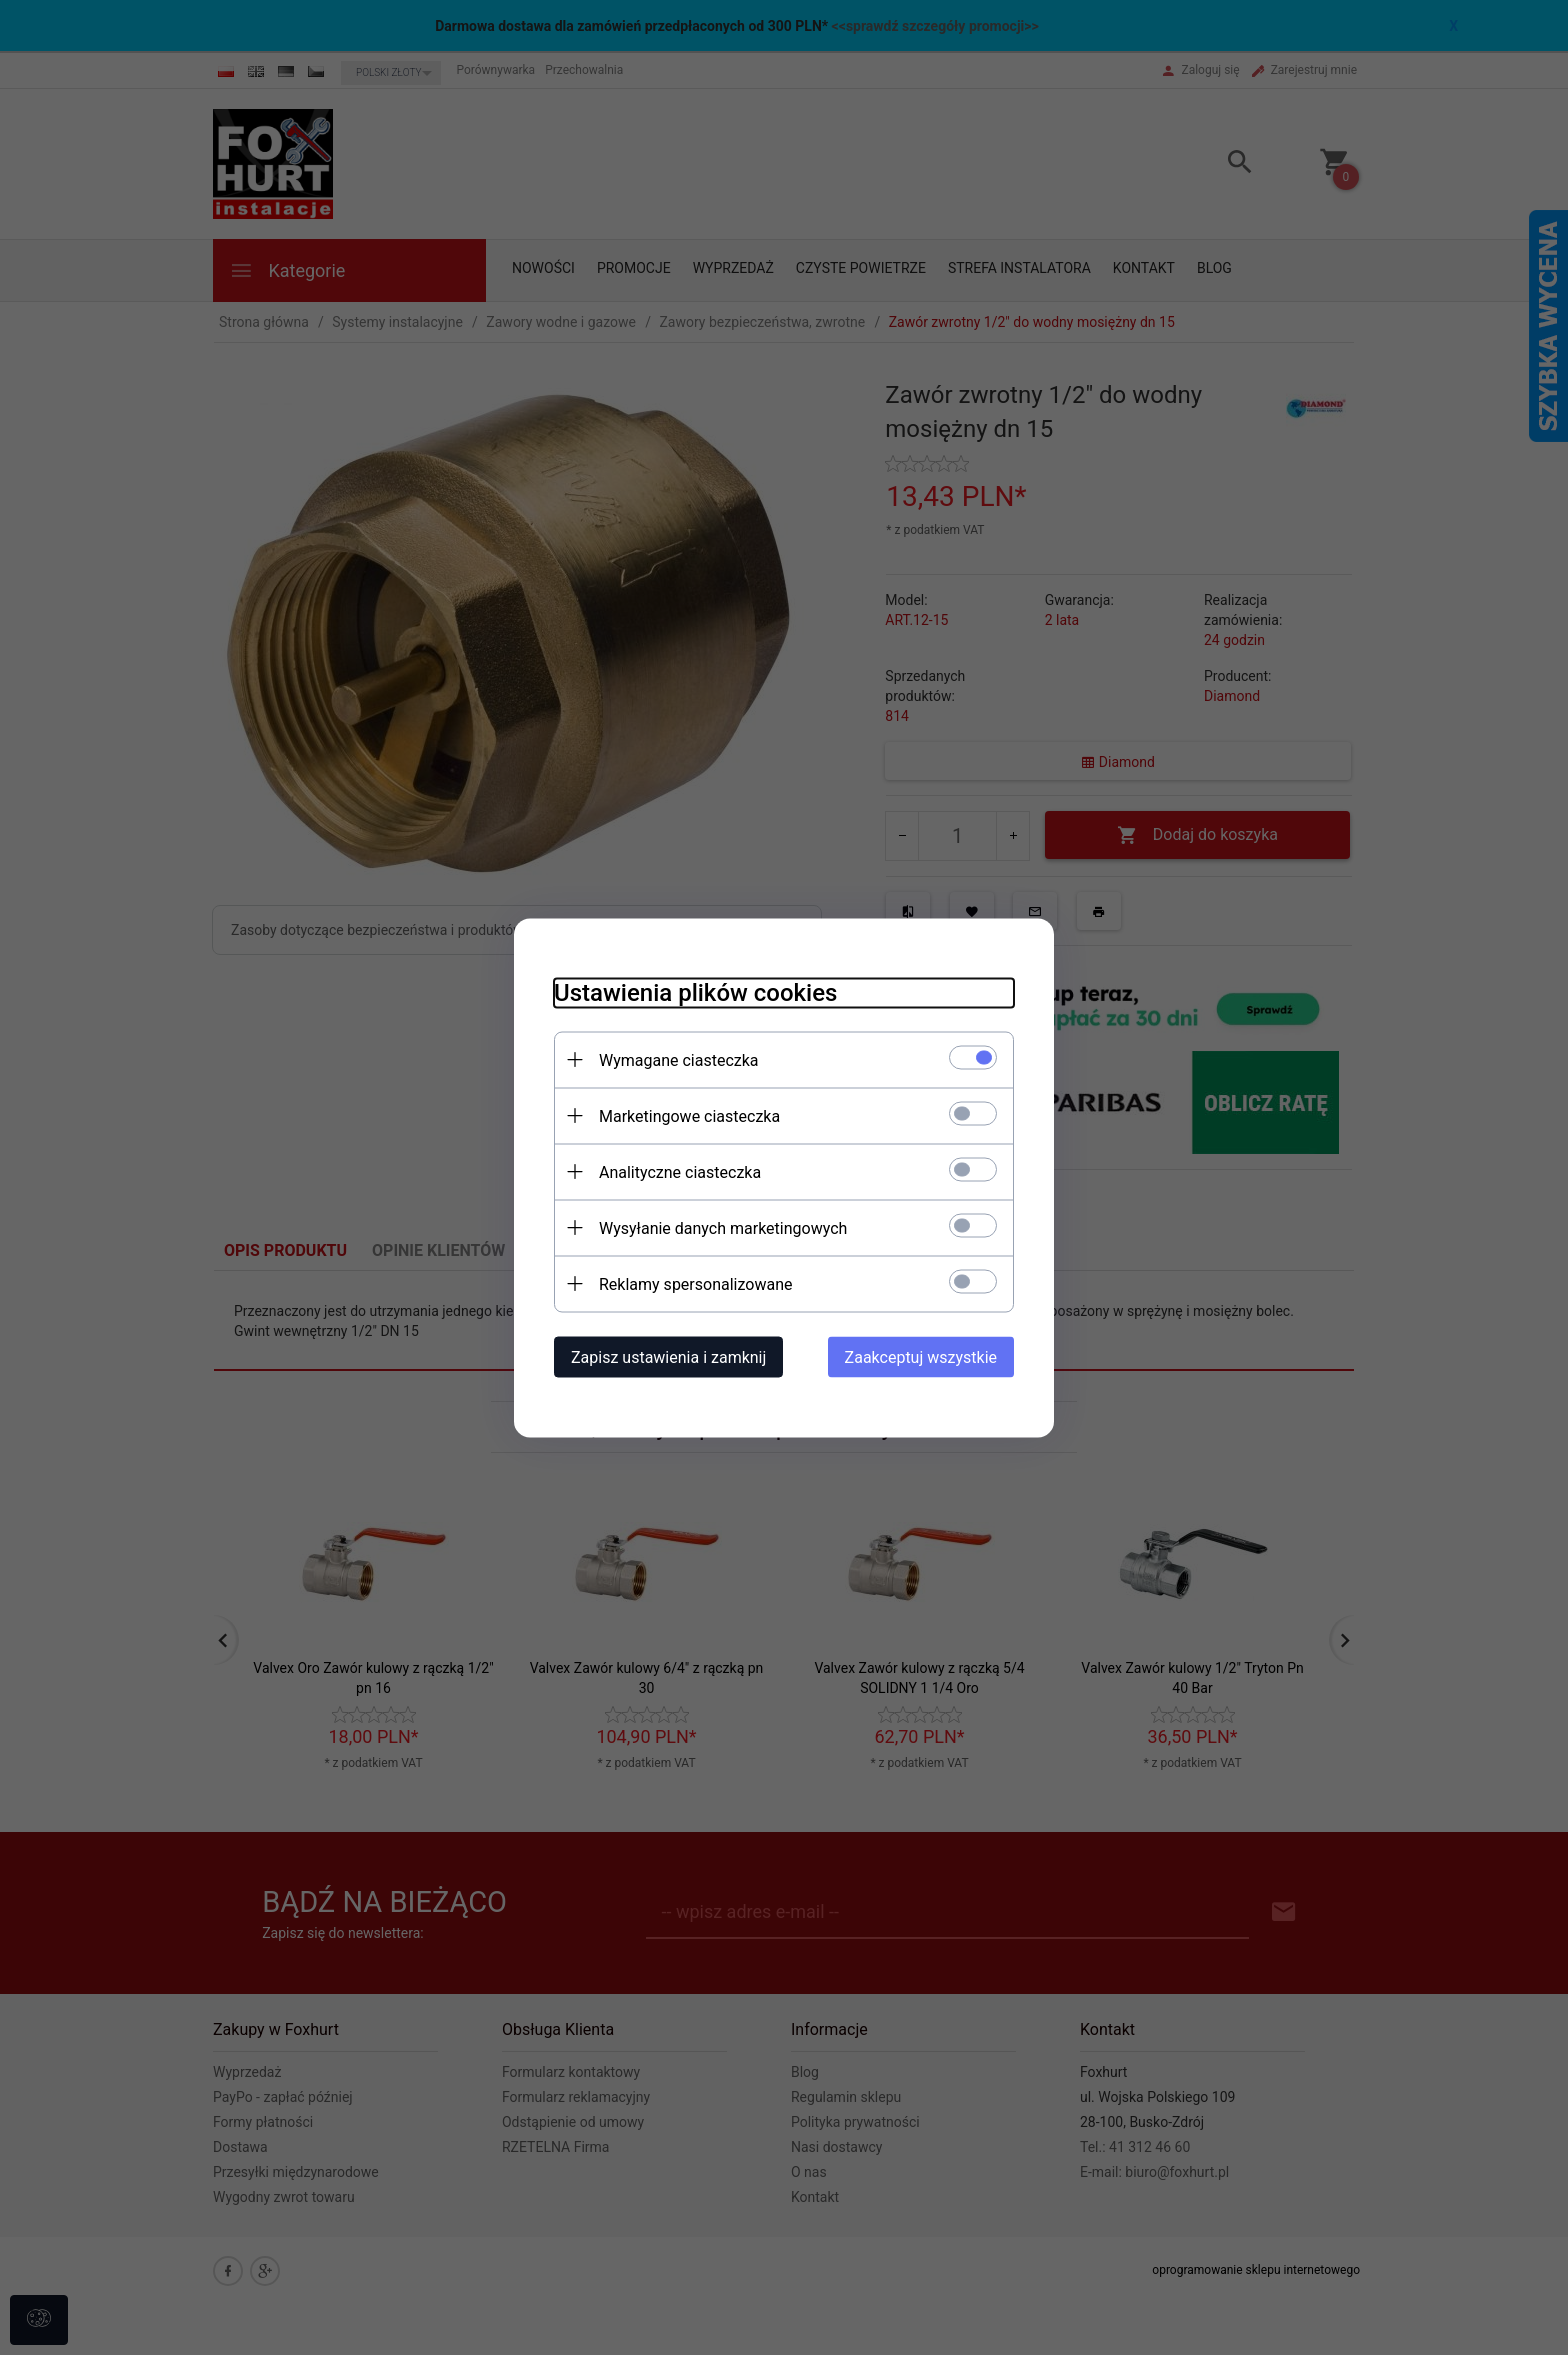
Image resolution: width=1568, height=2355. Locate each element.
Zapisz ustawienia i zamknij (668, 1356)
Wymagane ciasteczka (679, 1059)
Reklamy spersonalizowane (695, 1283)
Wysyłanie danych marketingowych (723, 1227)
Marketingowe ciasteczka (689, 1115)
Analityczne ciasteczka (680, 1171)
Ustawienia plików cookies (695, 992)
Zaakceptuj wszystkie (921, 1356)
